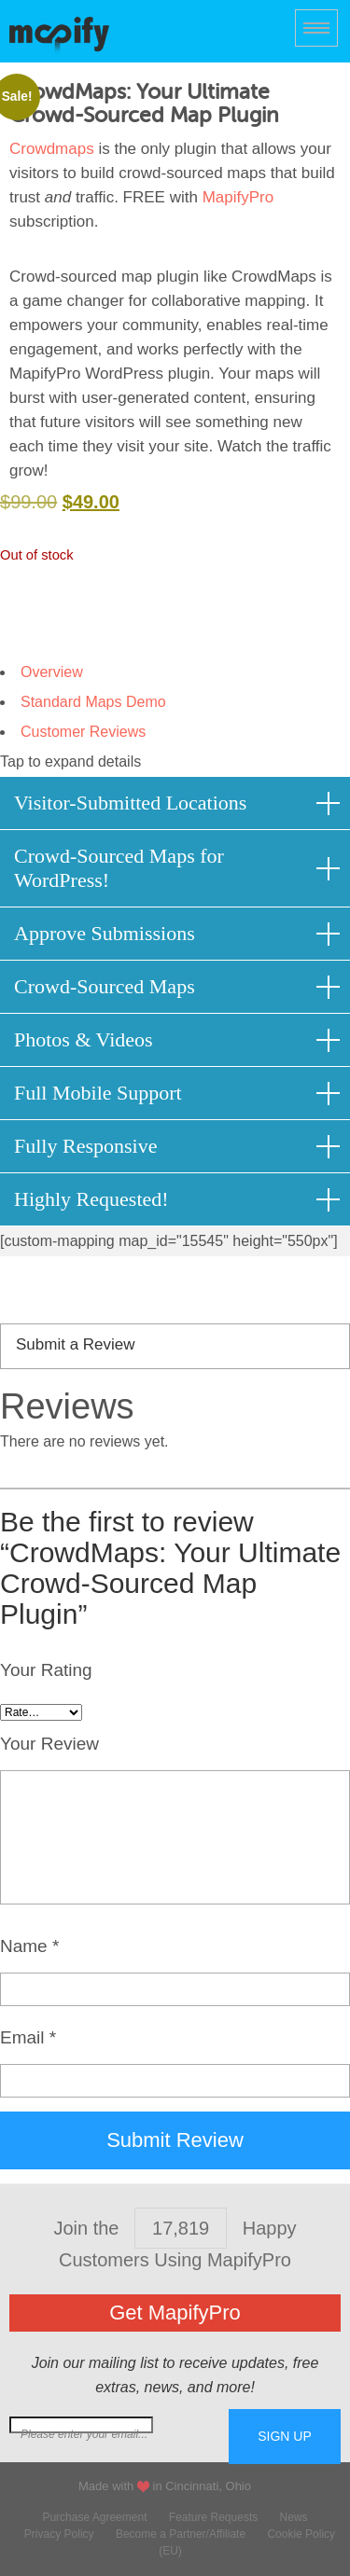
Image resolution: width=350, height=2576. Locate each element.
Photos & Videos (83, 1039)
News (294, 2517)
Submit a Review (75, 1344)
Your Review (49, 1743)
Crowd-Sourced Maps (104, 986)
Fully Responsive (85, 1145)
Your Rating (46, 1670)
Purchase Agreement (94, 2517)
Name (29, 1946)
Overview (52, 672)
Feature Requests (213, 2517)
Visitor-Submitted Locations (130, 802)
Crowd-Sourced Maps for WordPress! (119, 868)
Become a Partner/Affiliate (180, 2534)
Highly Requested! (91, 1199)
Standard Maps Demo (93, 702)
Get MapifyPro (175, 2312)
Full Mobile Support (98, 1092)
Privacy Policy (59, 2534)
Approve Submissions (104, 933)
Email (28, 2037)
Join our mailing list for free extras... (119, 2434)
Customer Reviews (83, 732)
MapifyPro (59, 33)
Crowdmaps (51, 149)
